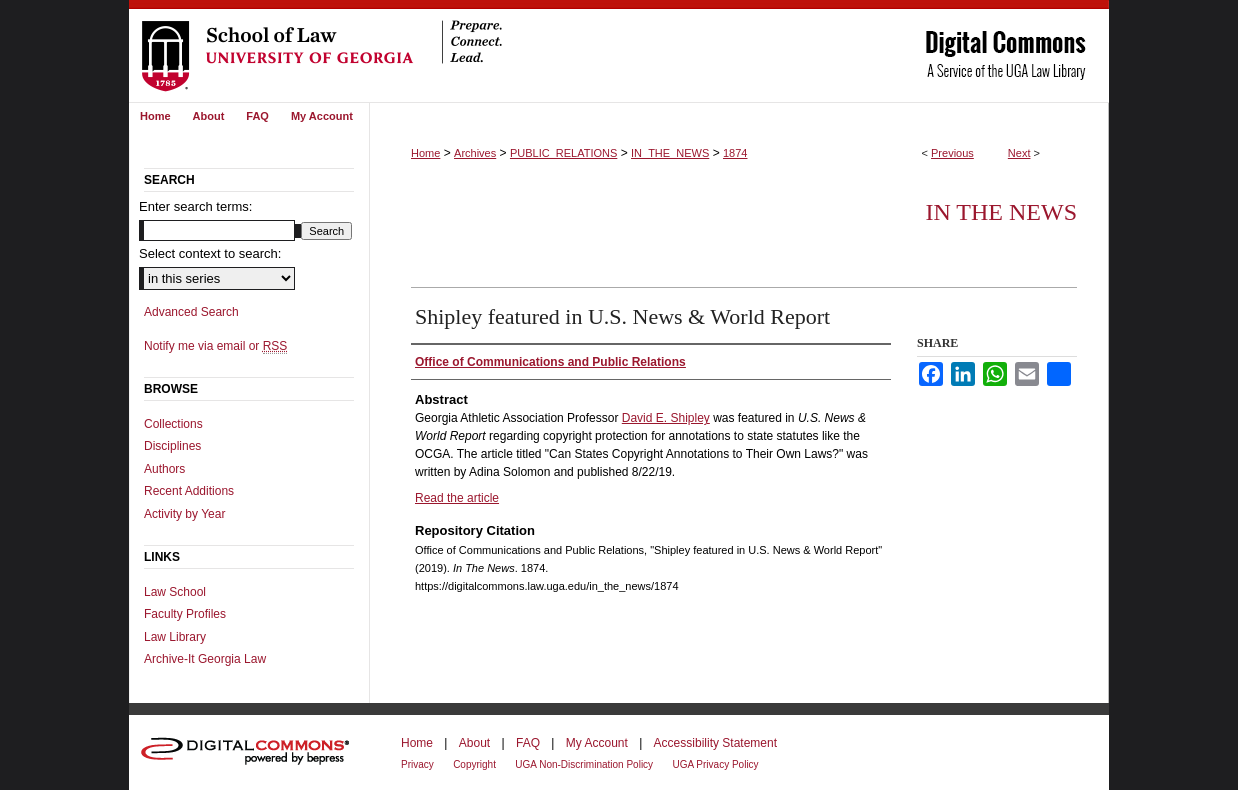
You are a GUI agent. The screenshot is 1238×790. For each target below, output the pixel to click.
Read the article (457, 498)
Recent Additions (189, 491)
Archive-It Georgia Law (205, 659)
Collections (173, 424)
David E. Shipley (666, 418)
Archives (475, 153)
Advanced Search (191, 312)
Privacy (417, 764)
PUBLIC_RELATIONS (563, 153)
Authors (164, 469)
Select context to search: (210, 253)
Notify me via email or (215, 346)
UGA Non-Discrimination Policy (584, 764)
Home (425, 153)
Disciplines (172, 446)
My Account (597, 743)
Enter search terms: (195, 206)
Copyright (474, 764)
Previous (952, 153)
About (474, 743)
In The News (1001, 212)
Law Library (175, 637)
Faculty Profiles (185, 614)
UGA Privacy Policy (715, 764)
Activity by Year (184, 514)
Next (1019, 153)
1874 (735, 153)
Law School (175, 592)
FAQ (528, 743)
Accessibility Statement (715, 743)
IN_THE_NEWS (670, 153)
